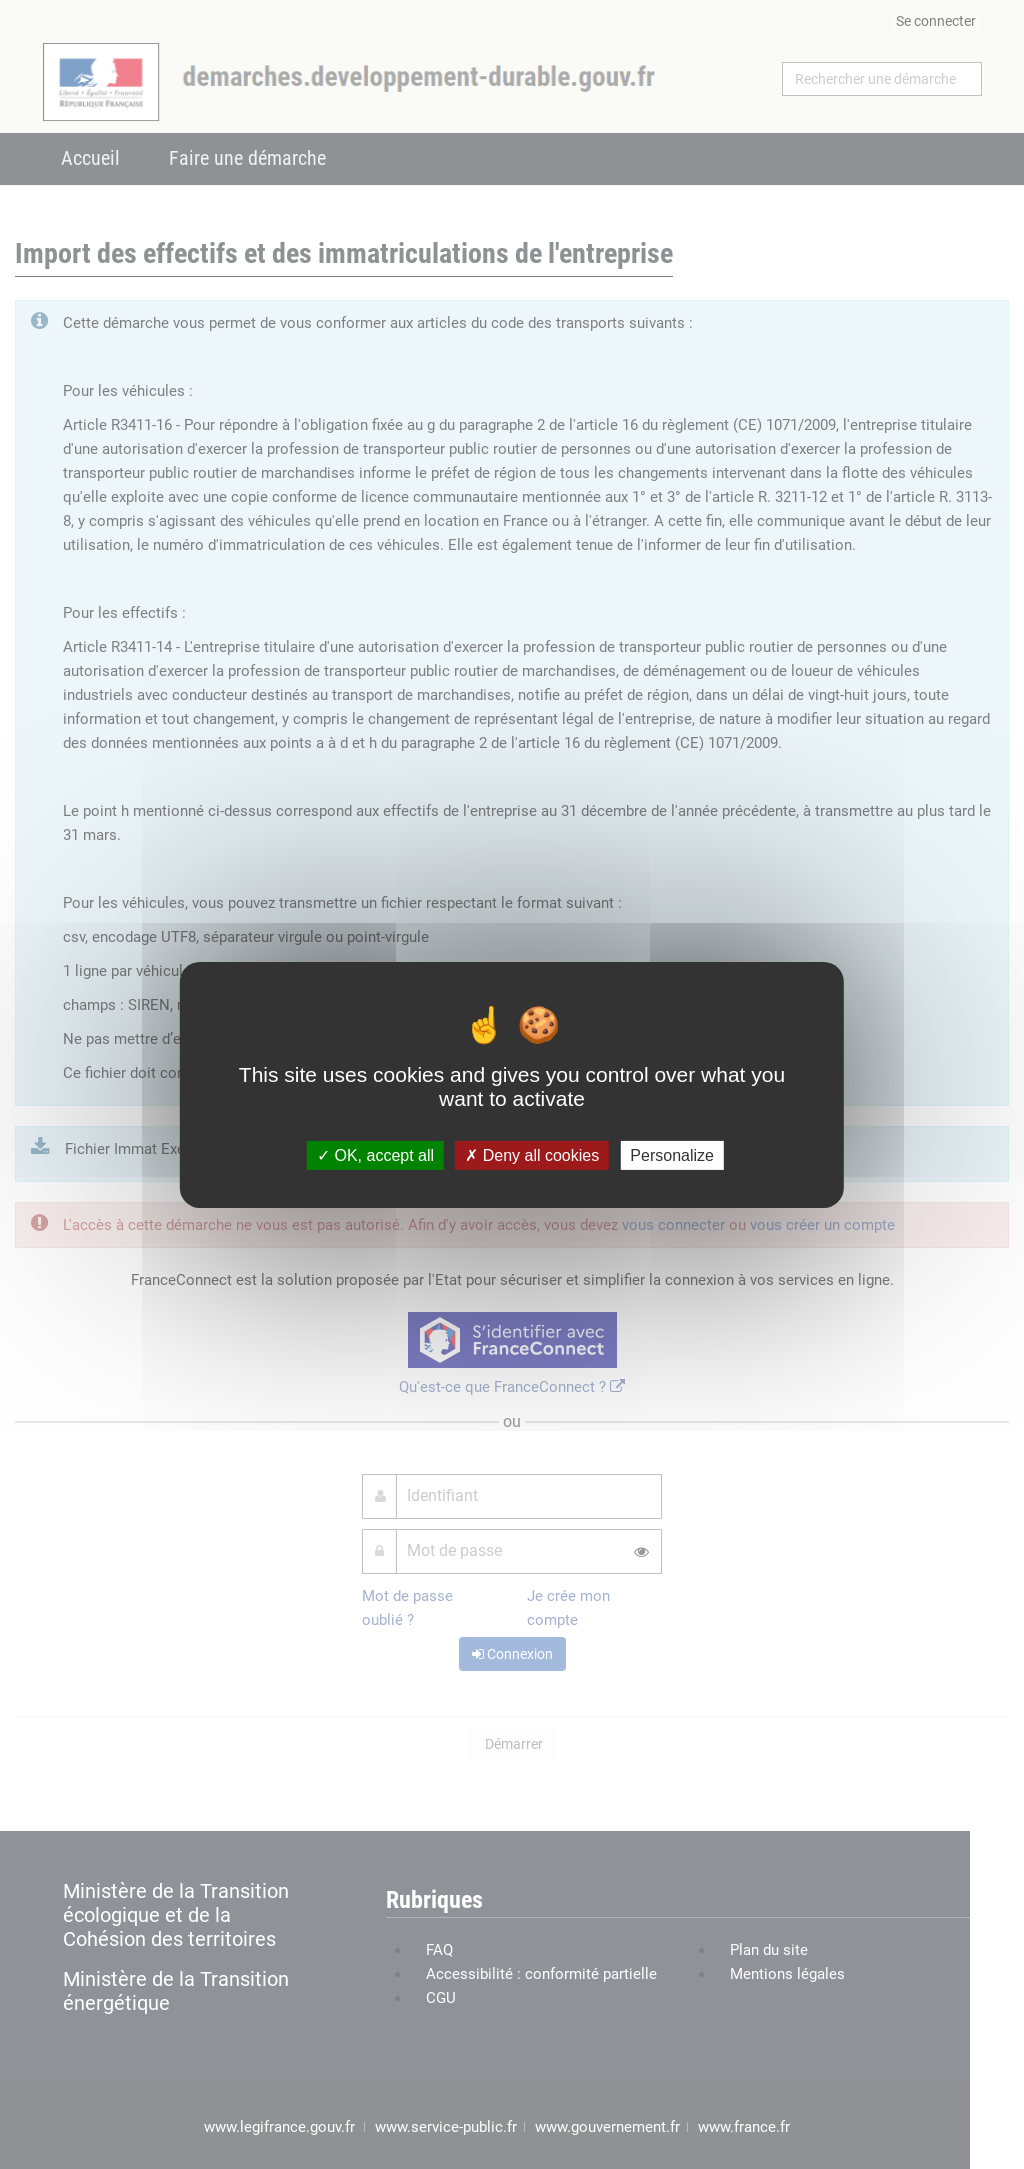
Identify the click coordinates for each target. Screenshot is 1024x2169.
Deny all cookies (532, 1154)
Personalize (672, 1154)
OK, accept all (375, 1154)
